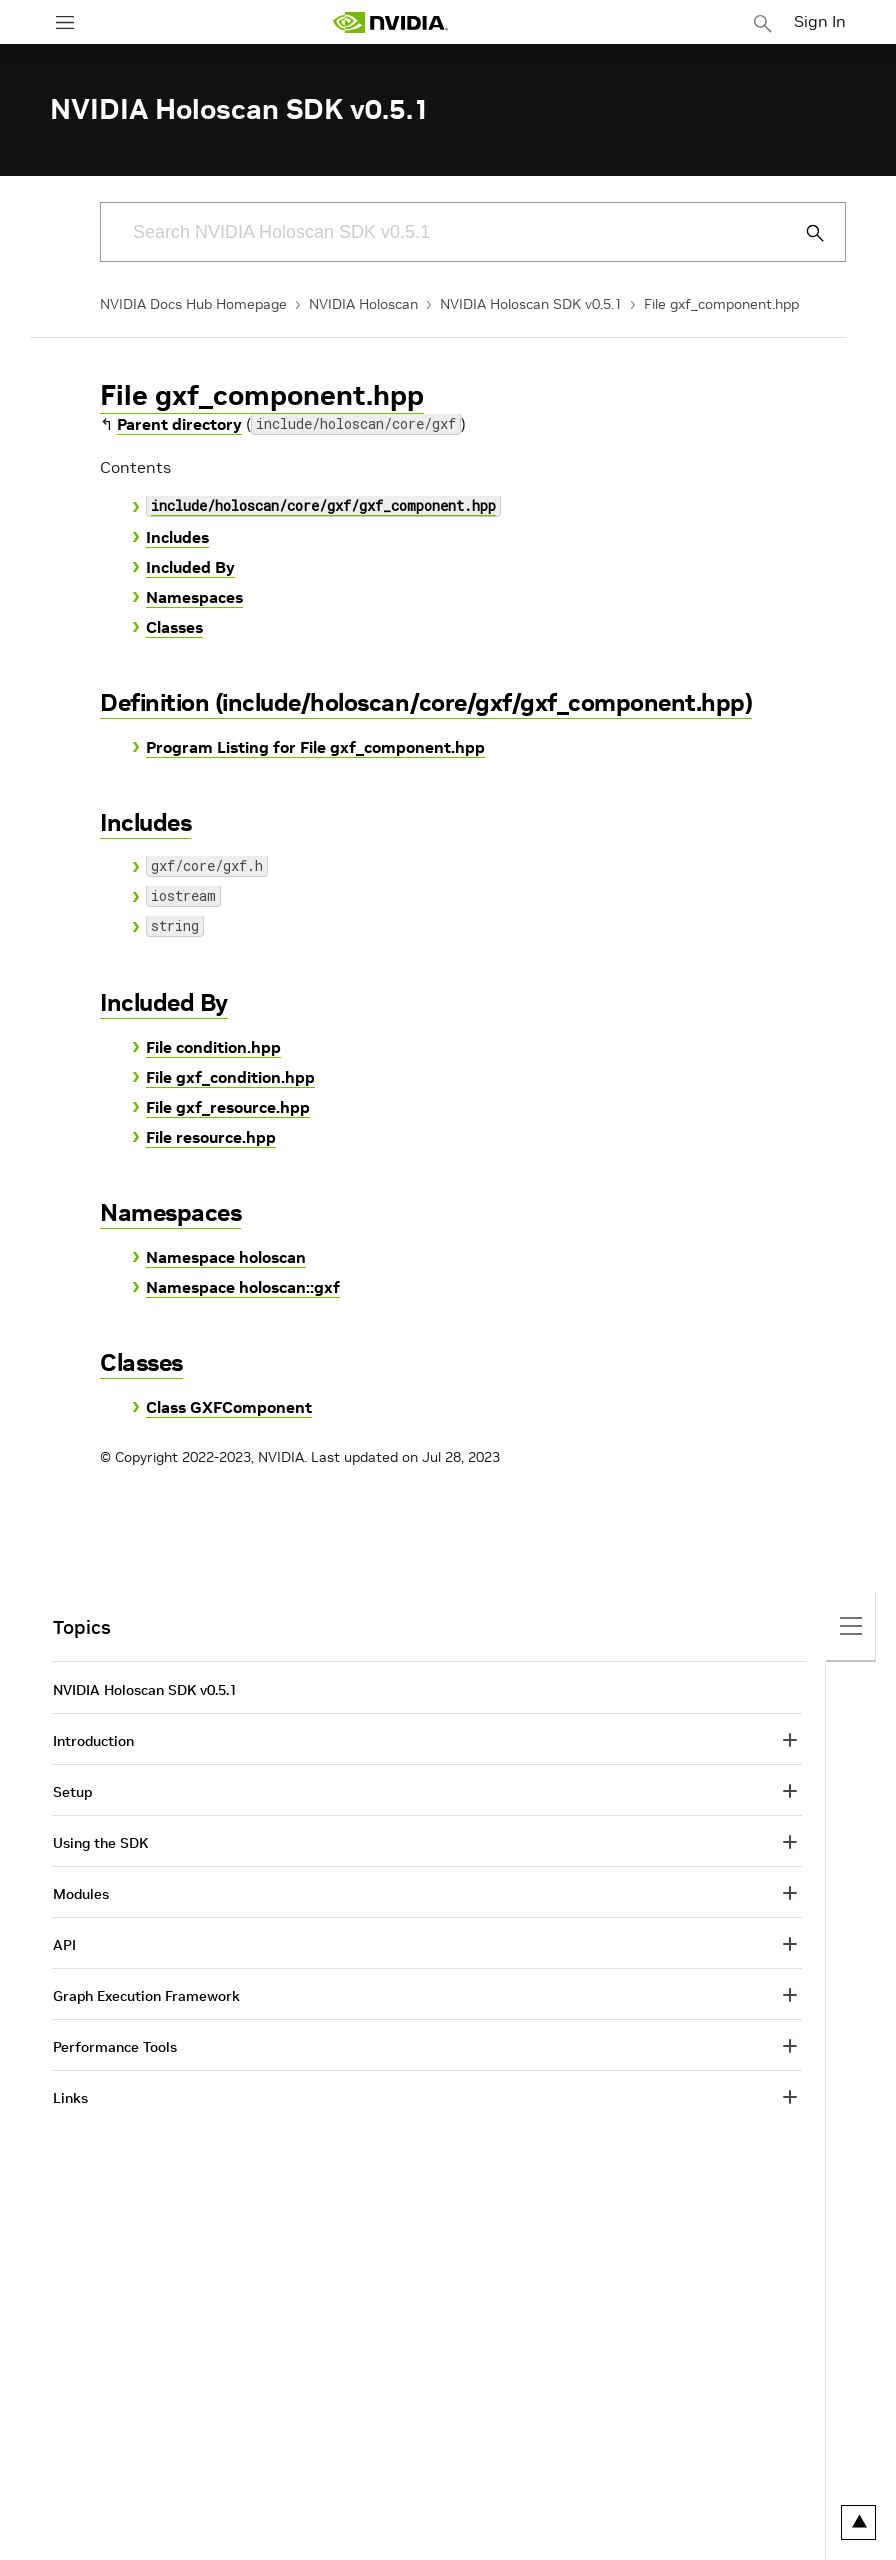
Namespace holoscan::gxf (243, 1287)
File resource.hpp (211, 1137)
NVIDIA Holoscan (363, 304)
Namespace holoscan (226, 1257)
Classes (174, 627)
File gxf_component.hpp (721, 304)
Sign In (820, 21)
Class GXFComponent (229, 1407)
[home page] (390, 22)
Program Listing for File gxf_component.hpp (315, 747)
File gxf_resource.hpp (228, 1107)
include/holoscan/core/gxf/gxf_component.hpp (323, 507)
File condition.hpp (213, 1047)
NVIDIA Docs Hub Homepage (193, 304)
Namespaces (194, 597)
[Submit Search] (804, 233)
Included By (190, 567)
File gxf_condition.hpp (230, 1077)
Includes (177, 537)
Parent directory (179, 424)
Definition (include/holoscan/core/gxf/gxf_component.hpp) (426, 702)
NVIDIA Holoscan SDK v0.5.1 (531, 304)
